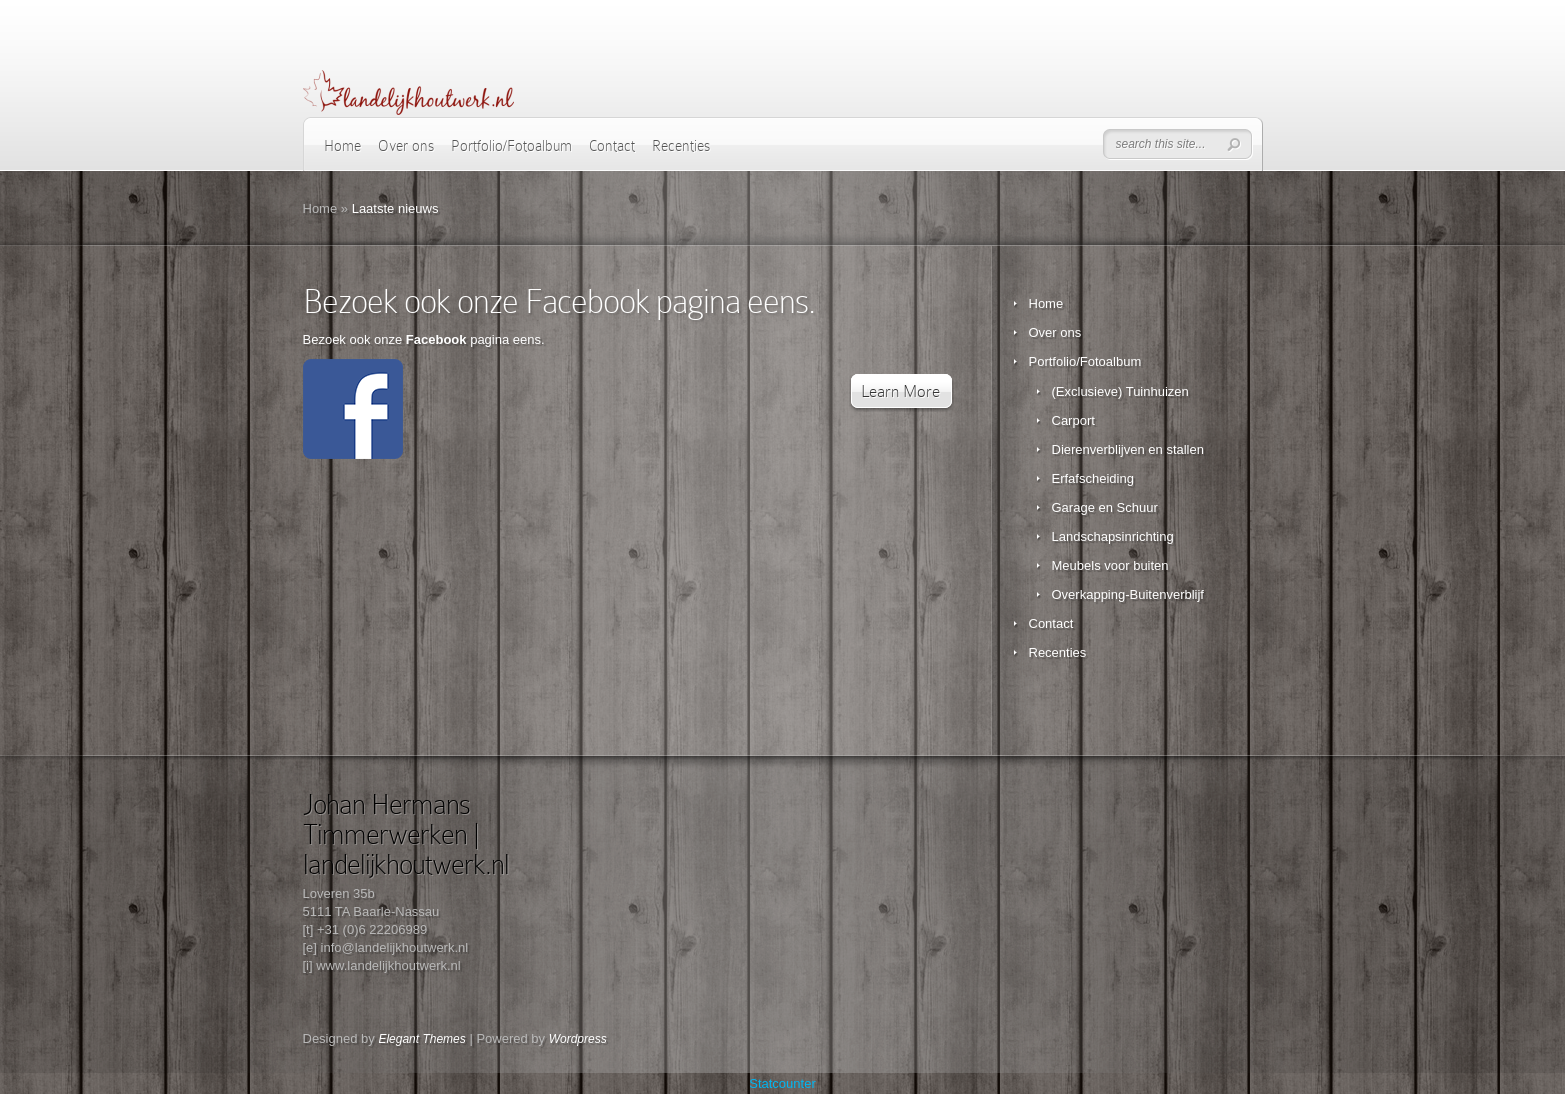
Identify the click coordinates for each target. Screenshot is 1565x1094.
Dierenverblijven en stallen (1128, 449)
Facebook (436, 339)
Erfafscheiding (1093, 478)
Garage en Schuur (1105, 507)
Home (342, 146)
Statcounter (782, 1083)
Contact (612, 146)
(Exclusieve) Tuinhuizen (1120, 391)
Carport (1073, 420)
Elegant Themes (421, 1039)
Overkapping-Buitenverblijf (1128, 594)
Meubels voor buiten (1110, 565)
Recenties (681, 146)
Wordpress (578, 1039)
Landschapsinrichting (1113, 536)
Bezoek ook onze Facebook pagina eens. (559, 301)
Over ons (406, 146)
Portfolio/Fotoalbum (511, 146)
